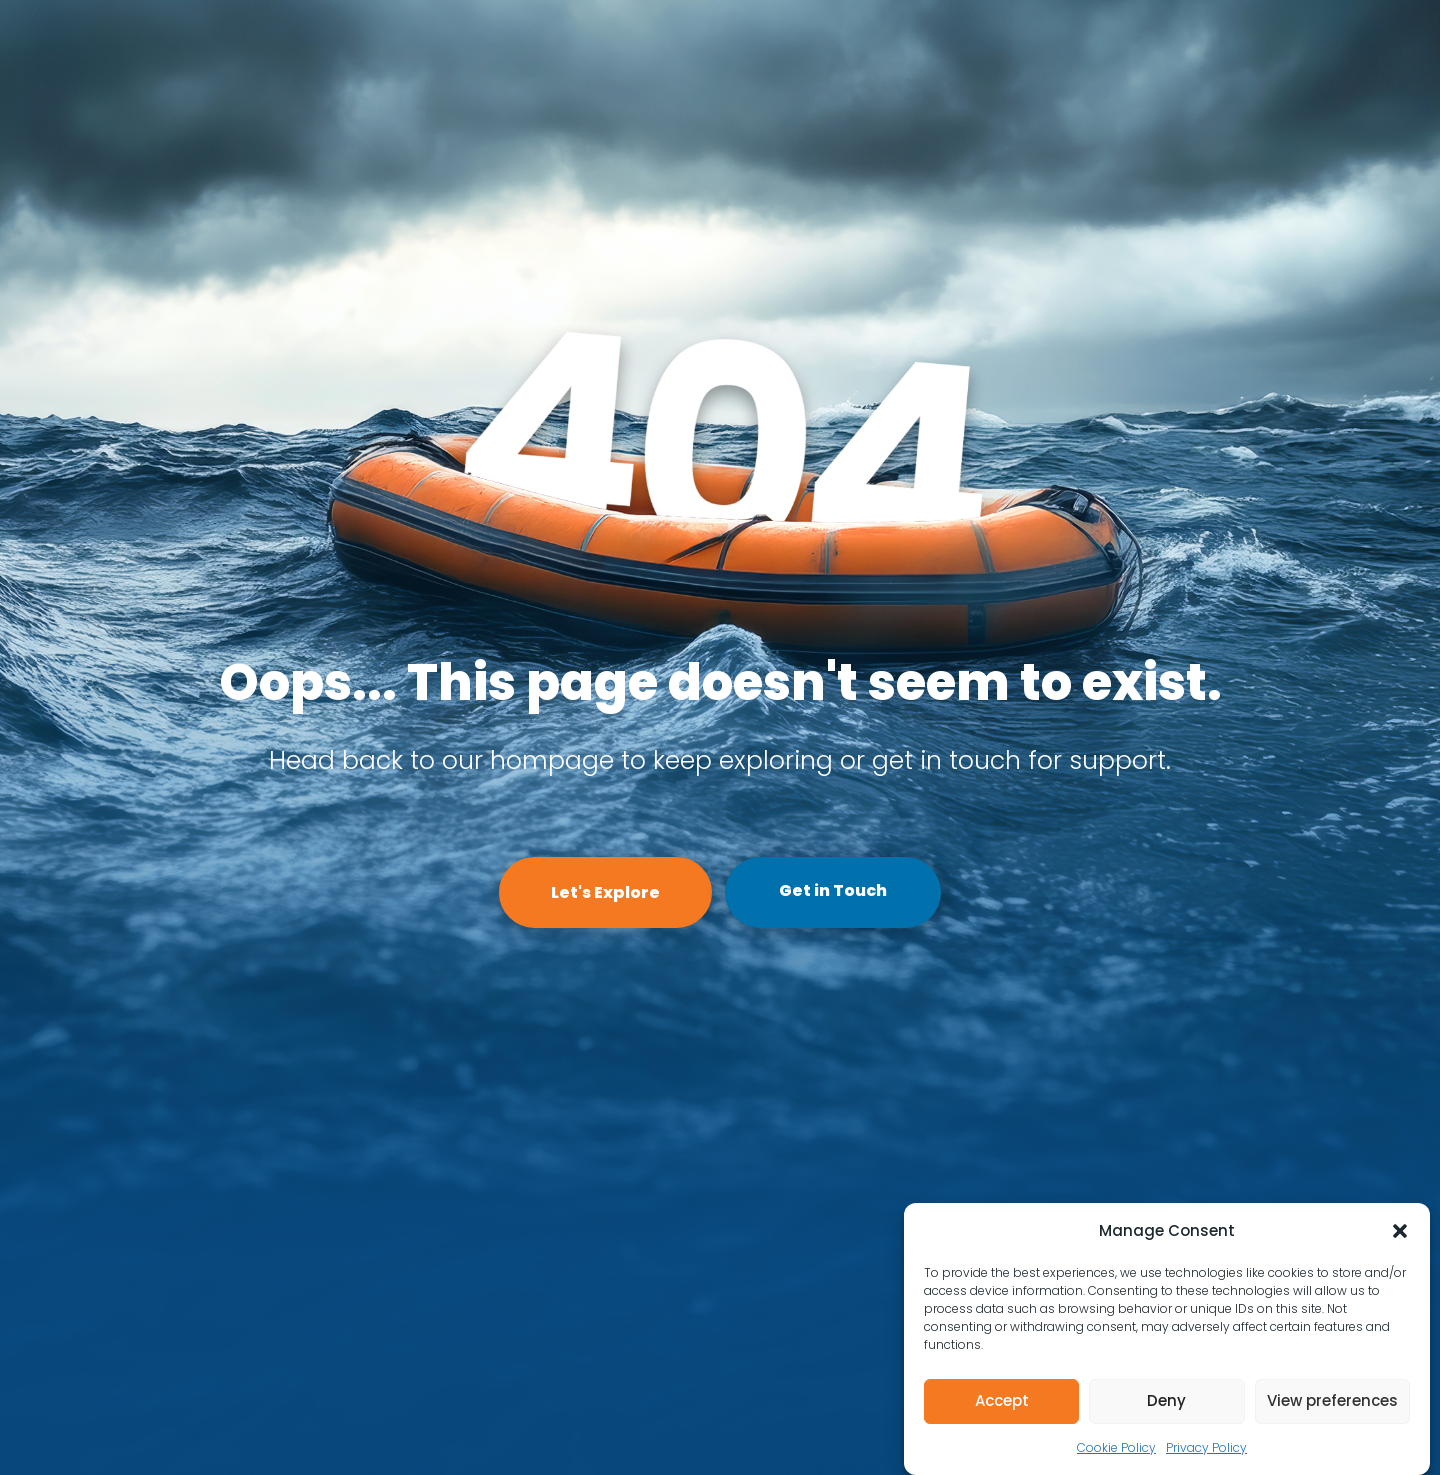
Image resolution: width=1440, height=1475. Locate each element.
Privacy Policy (1206, 1447)
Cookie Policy (1116, 1447)
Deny (1166, 1400)
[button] (1400, 1231)
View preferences (1332, 1400)
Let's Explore (605, 892)
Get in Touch (833, 890)
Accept (1002, 1400)
